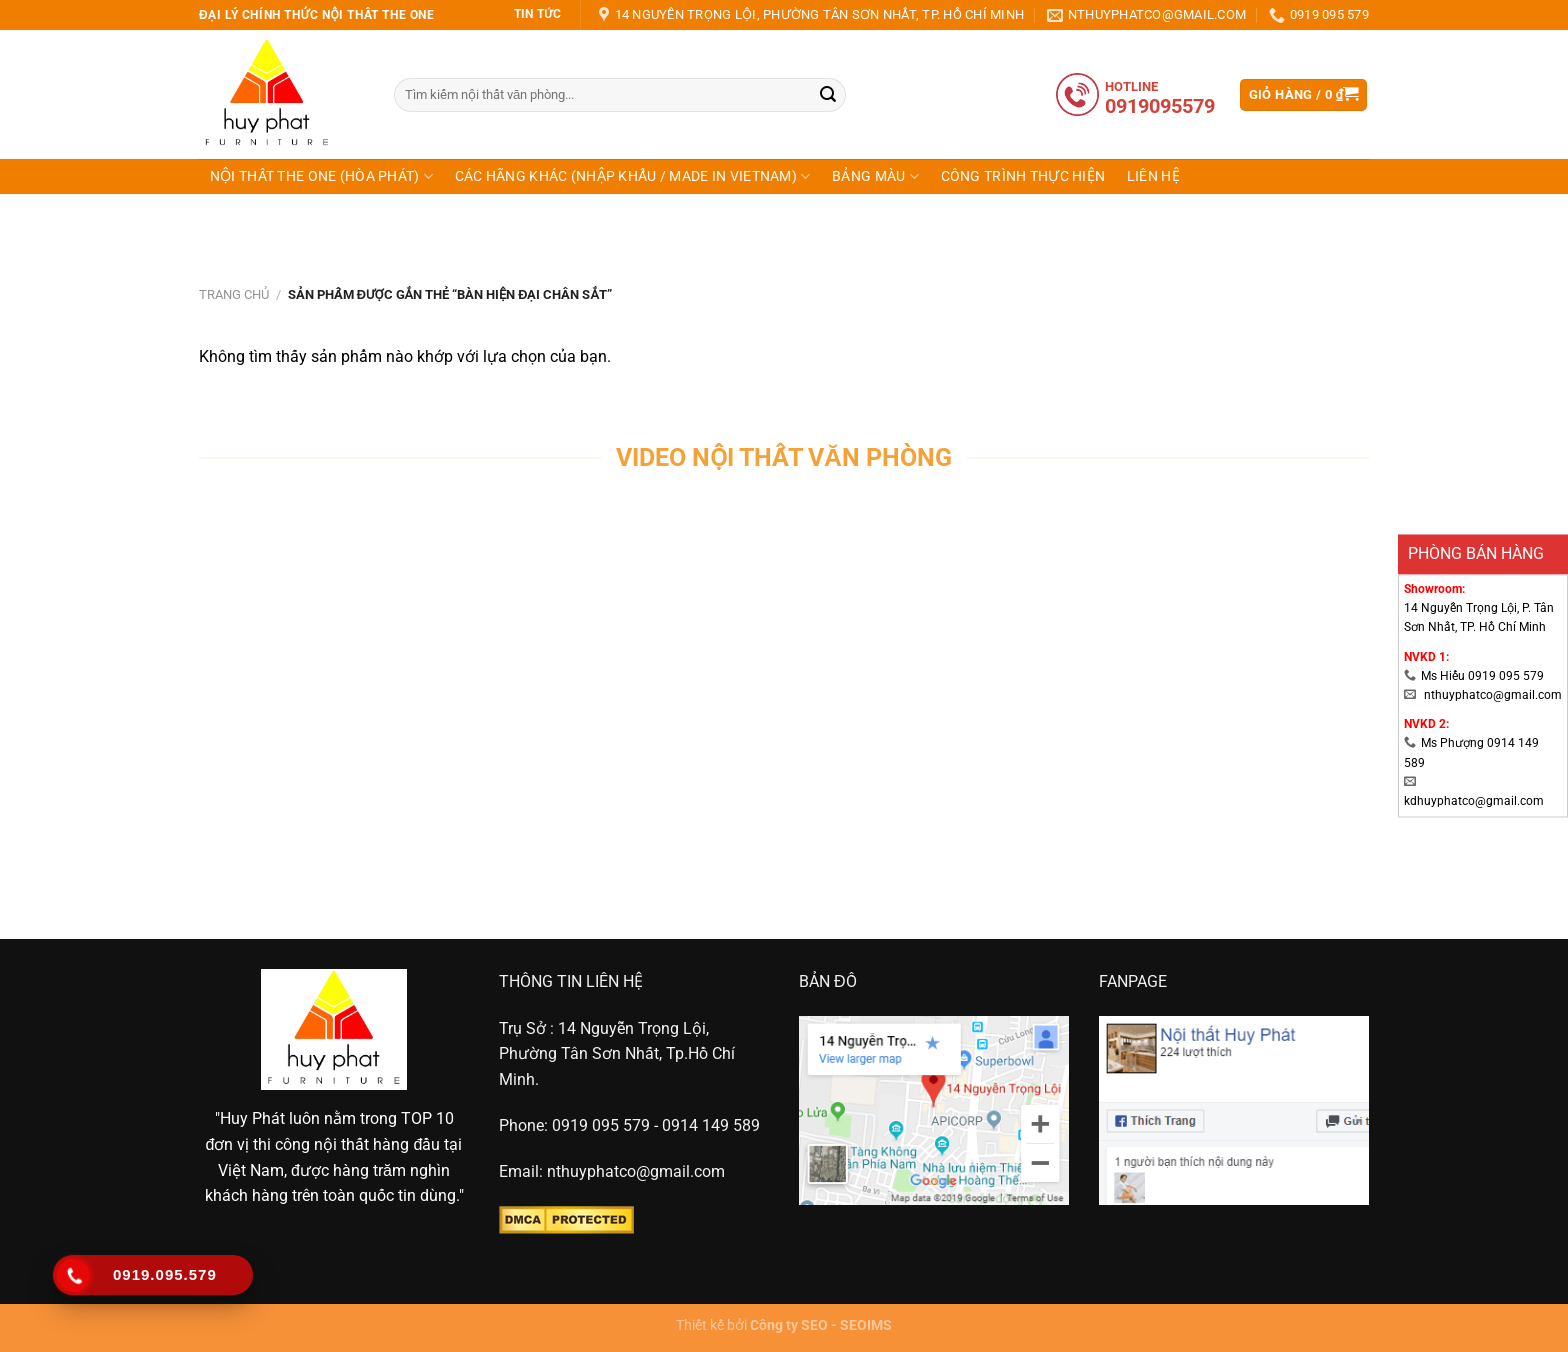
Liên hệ (1153, 176)
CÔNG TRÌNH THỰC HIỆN (1023, 176)
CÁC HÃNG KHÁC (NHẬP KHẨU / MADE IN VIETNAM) (633, 176)
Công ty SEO (789, 1325)
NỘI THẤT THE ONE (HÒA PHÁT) (321, 176)
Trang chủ (234, 294)
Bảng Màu (875, 176)
